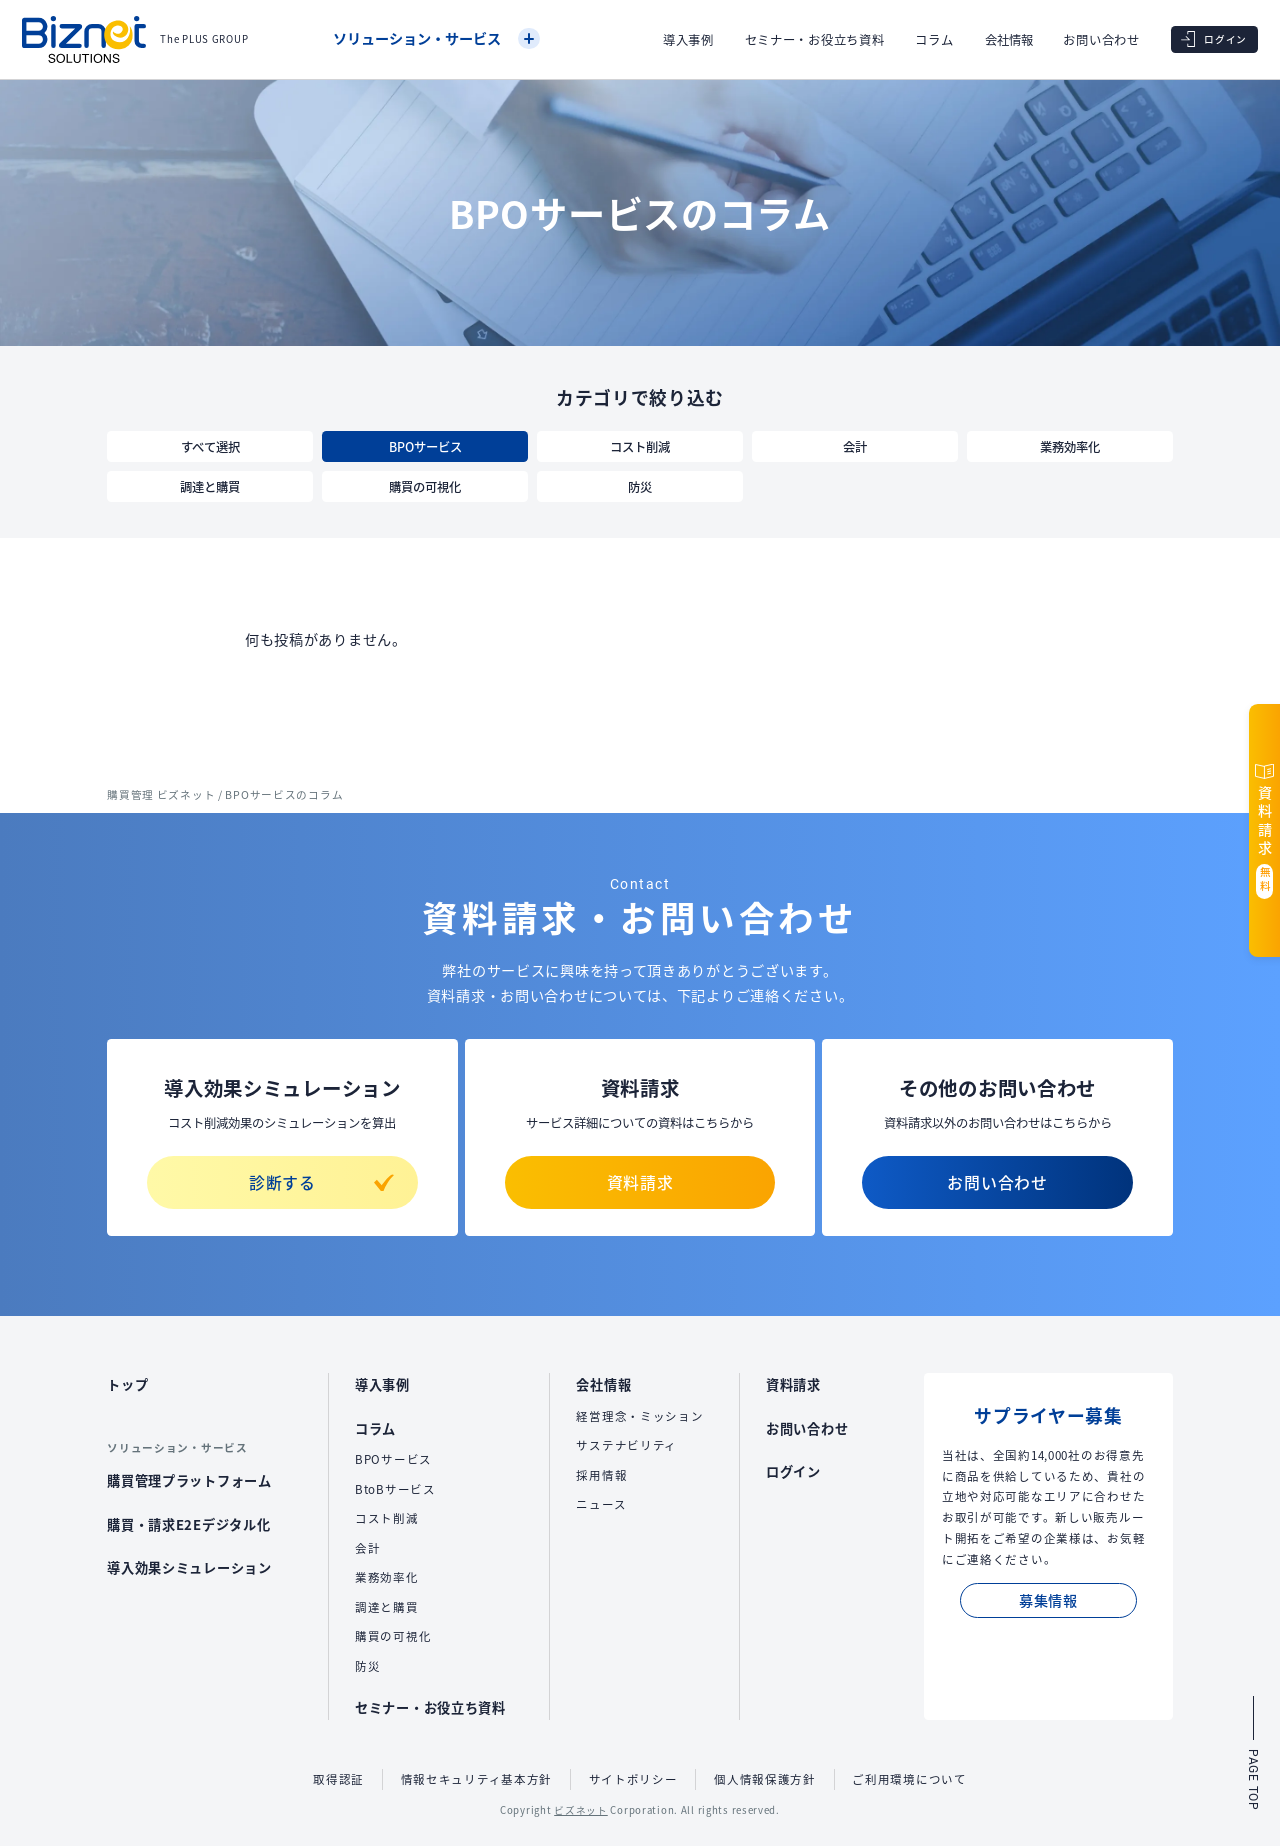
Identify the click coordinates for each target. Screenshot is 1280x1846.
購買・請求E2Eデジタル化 (188, 1524)
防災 (640, 487)
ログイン (793, 1471)
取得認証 (338, 1779)
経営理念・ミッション (639, 1416)
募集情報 (1048, 1600)
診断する (322, 1182)
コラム (934, 40)
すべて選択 (210, 447)
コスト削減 (640, 447)
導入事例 (688, 40)
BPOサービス (425, 447)
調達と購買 (210, 487)
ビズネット (581, 1810)
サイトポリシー (633, 1779)
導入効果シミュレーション (189, 1567)
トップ (127, 1384)
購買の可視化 (425, 487)
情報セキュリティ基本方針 (477, 1779)
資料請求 (640, 1182)
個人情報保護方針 (765, 1779)
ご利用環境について (909, 1779)
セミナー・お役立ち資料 (815, 40)
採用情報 (601, 1475)
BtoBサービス (395, 1489)
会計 (855, 447)
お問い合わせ (1101, 40)
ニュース (601, 1504)
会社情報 (1009, 40)
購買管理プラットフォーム (189, 1480)
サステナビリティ (626, 1445)
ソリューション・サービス (436, 38)
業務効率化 (1070, 447)
